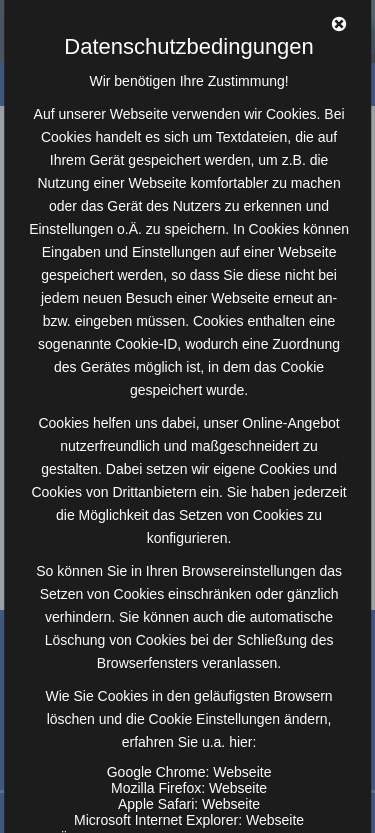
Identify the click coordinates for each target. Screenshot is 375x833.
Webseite (242, 772)
